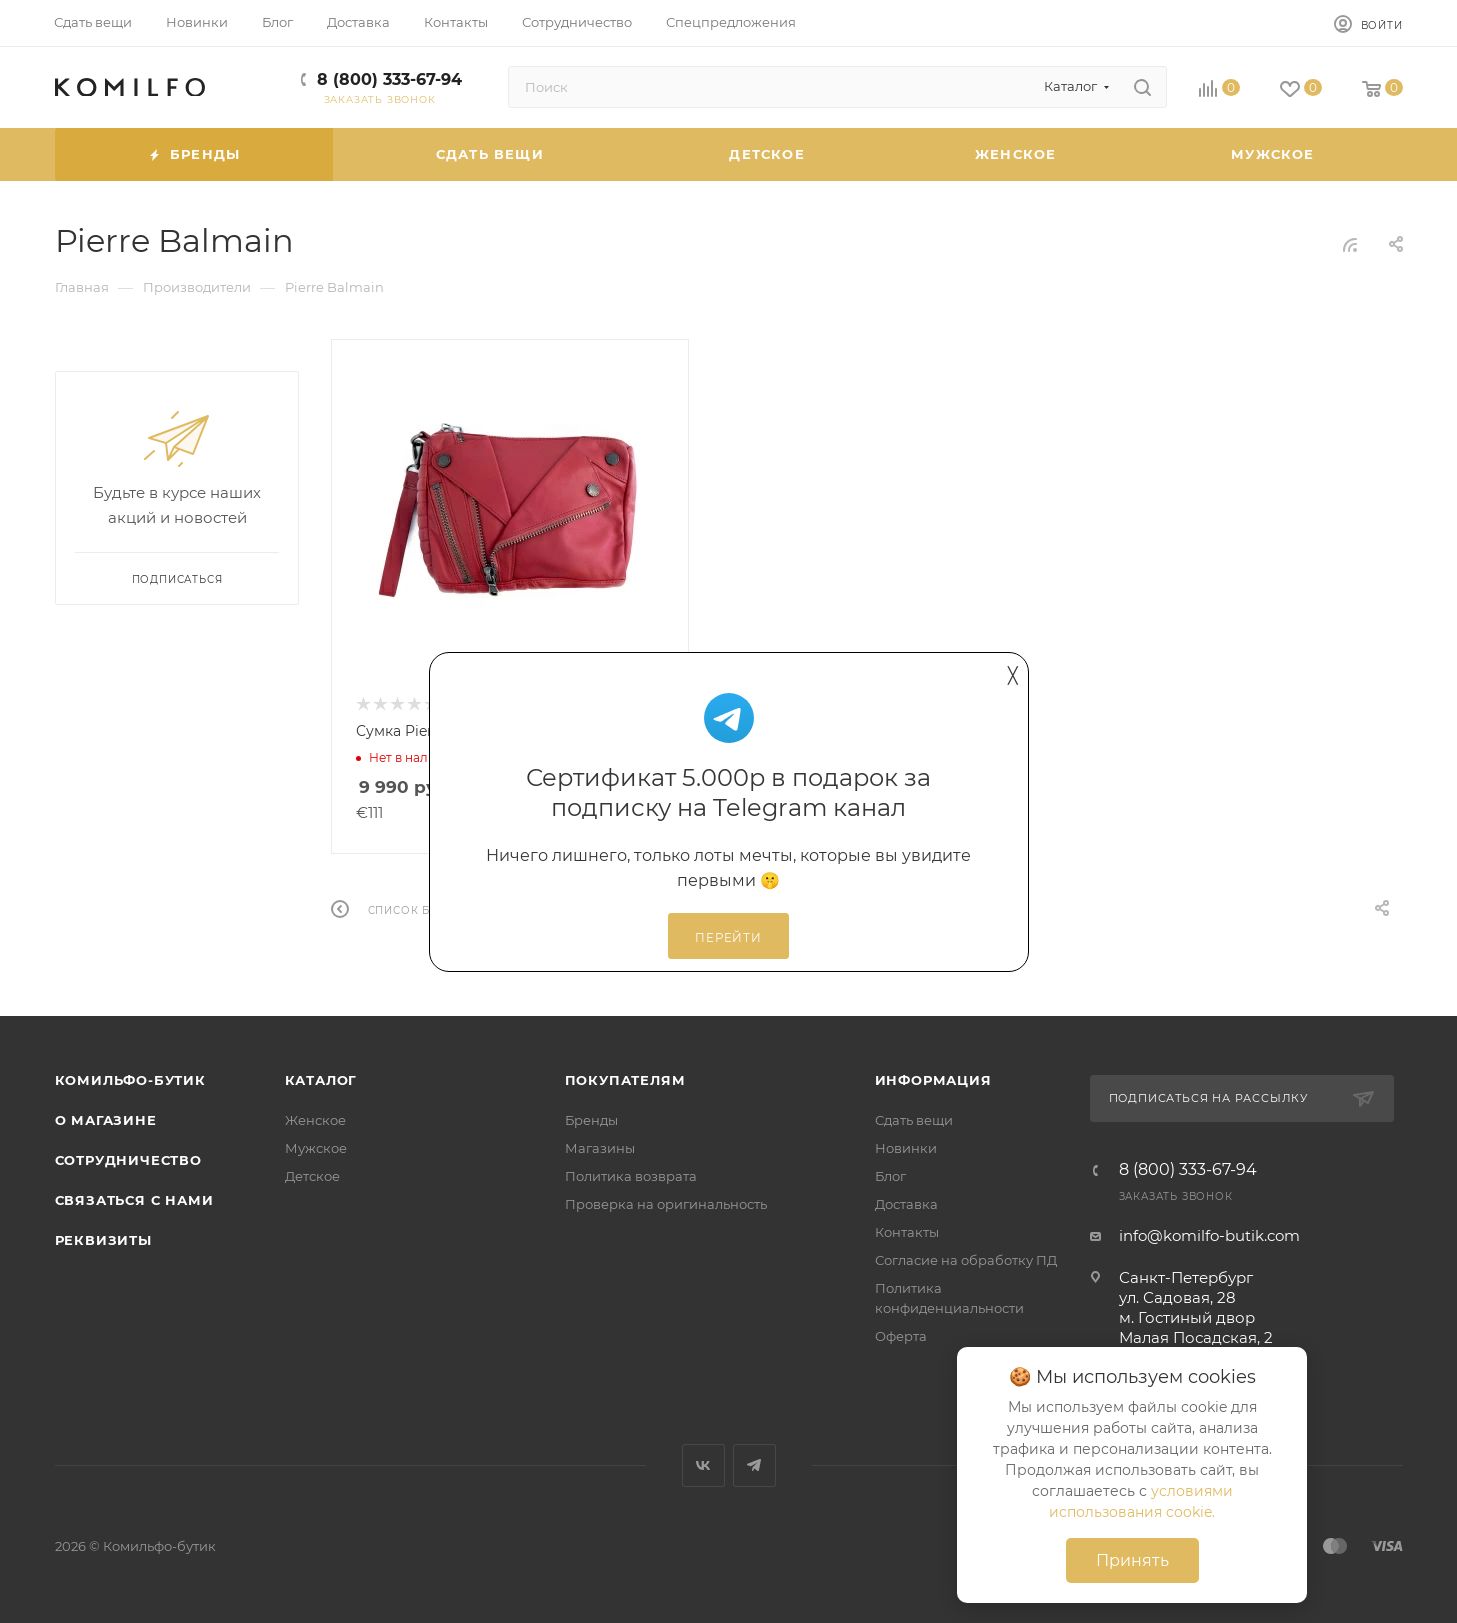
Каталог (321, 1080)
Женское (315, 1120)
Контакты (907, 1232)
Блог (890, 1176)
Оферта (901, 1336)
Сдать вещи (914, 1120)
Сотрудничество (128, 1160)
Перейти (728, 938)
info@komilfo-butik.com (1209, 1235)
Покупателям (625, 1080)
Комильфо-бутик (130, 1080)
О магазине (106, 1120)
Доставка (906, 1204)
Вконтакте (703, 1465)
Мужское (316, 1148)
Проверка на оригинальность (666, 1204)
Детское (312, 1176)
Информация (933, 1080)
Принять (1132, 1560)
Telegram (754, 1465)
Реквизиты (103, 1240)
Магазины (600, 1148)
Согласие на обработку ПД (966, 1260)
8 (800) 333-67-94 (389, 79)
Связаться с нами (134, 1200)
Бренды (591, 1120)
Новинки (906, 1148)
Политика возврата (631, 1176)
